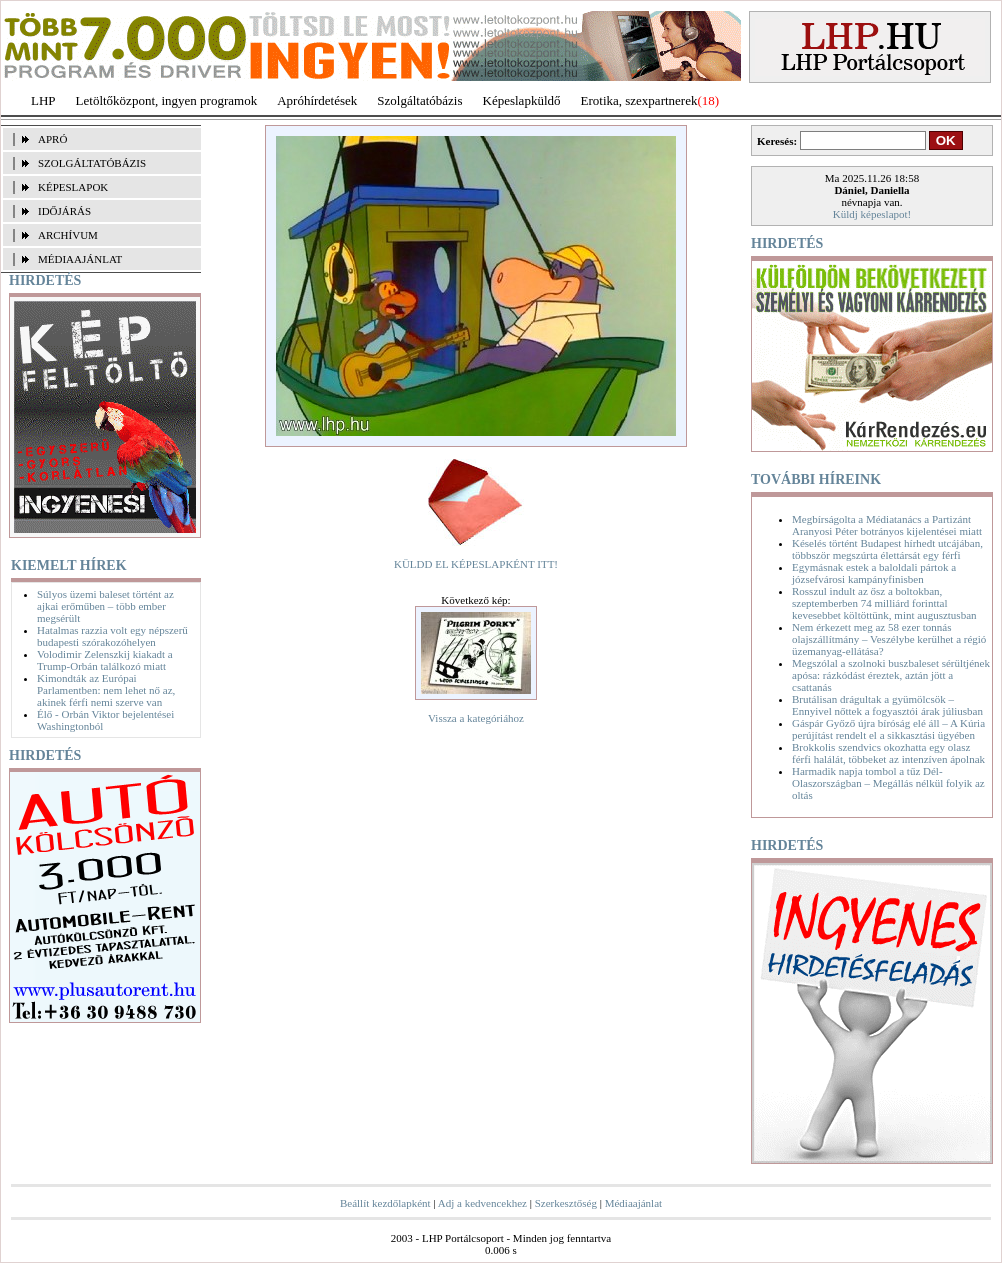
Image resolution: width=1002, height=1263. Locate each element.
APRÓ (52, 139)
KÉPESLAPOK (73, 187)
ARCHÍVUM (68, 235)
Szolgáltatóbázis (419, 100)
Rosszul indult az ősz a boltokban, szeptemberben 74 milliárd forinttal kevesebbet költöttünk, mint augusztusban (884, 603)
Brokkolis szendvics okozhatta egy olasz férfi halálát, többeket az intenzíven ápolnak (888, 753)
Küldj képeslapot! (872, 214)
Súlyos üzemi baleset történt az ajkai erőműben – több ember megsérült (105, 606)
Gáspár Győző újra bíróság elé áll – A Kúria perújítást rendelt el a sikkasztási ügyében (888, 729)
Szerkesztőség (566, 1203)
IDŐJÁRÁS (64, 211)
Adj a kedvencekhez (482, 1203)
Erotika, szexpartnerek (639, 100)
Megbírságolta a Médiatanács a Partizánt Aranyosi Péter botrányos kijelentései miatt (887, 525)
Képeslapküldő (522, 100)
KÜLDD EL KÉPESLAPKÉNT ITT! (476, 564)
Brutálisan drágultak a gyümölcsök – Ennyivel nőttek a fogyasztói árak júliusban (887, 705)
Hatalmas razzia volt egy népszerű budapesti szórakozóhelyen (112, 636)
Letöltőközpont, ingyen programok (167, 100)
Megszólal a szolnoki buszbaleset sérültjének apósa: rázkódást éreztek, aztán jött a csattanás (891, 675)
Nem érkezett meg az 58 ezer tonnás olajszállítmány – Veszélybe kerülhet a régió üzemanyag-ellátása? (889, 639)
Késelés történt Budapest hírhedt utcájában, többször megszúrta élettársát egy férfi (887, 549)
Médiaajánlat (633, 1203)
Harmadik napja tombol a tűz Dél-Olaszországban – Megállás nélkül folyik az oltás (888, 783)
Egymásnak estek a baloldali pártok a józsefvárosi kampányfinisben (874, 573)
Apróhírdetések (317, 100)
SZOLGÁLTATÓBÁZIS (92, 163)
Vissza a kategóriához (476, 718)
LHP (43, 100)
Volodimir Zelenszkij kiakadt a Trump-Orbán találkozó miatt (105, 660)
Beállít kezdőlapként (385, 1203)
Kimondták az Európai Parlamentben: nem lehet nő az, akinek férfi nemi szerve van (106, 690)
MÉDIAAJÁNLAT (80, 259)
